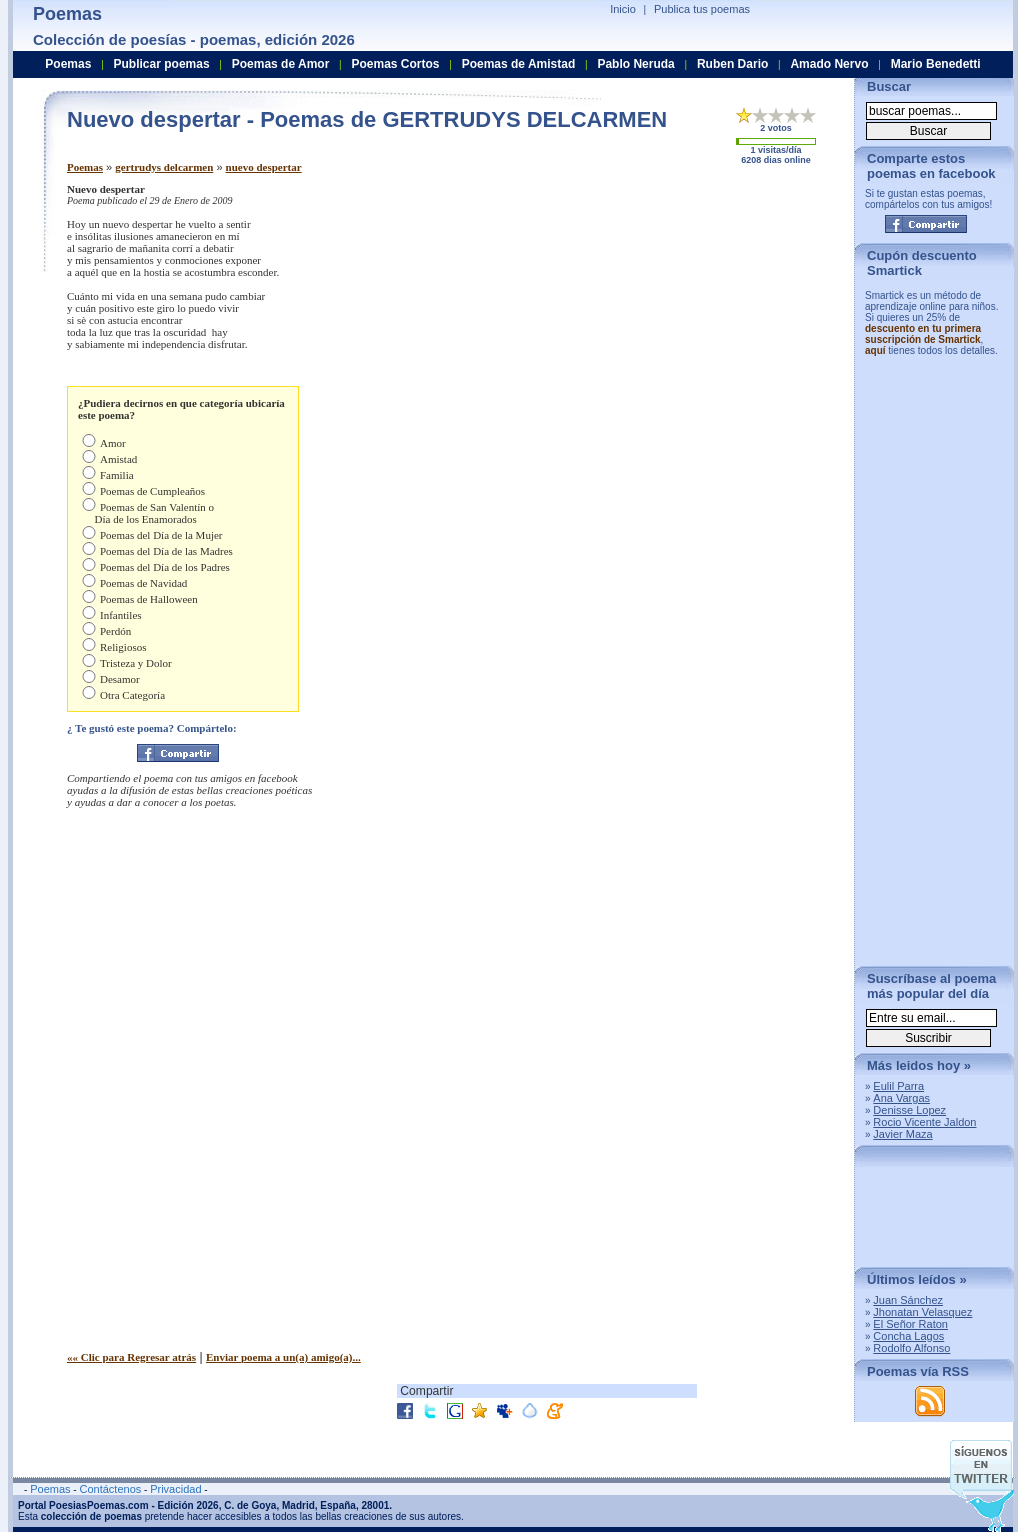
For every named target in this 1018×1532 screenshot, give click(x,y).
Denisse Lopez (909, 1110)
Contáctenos (110, 1489)
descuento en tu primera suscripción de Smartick (923, 334)
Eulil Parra (898, 1086)
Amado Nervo (829, 64)
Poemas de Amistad (519, 64)
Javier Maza (902, 1134)
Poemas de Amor (281, 64)
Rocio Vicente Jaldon (924, 1122)
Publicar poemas (162, 64)
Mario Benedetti (936, 64)
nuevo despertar (264, 167)
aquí (875, 350)
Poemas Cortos (395, 64)
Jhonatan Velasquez (922, 1312)
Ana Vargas (901, 1098)
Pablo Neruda (635, 64)
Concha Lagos (908, 1336)
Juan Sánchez (908, 1300)
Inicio (623, 9)
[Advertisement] (672, 323)
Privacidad (175, 1489)
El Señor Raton (910, 1324)
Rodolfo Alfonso (911, 1348)
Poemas (85, 167)
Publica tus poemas (702, 9)
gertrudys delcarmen (164, 167)
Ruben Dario (732, 64)
